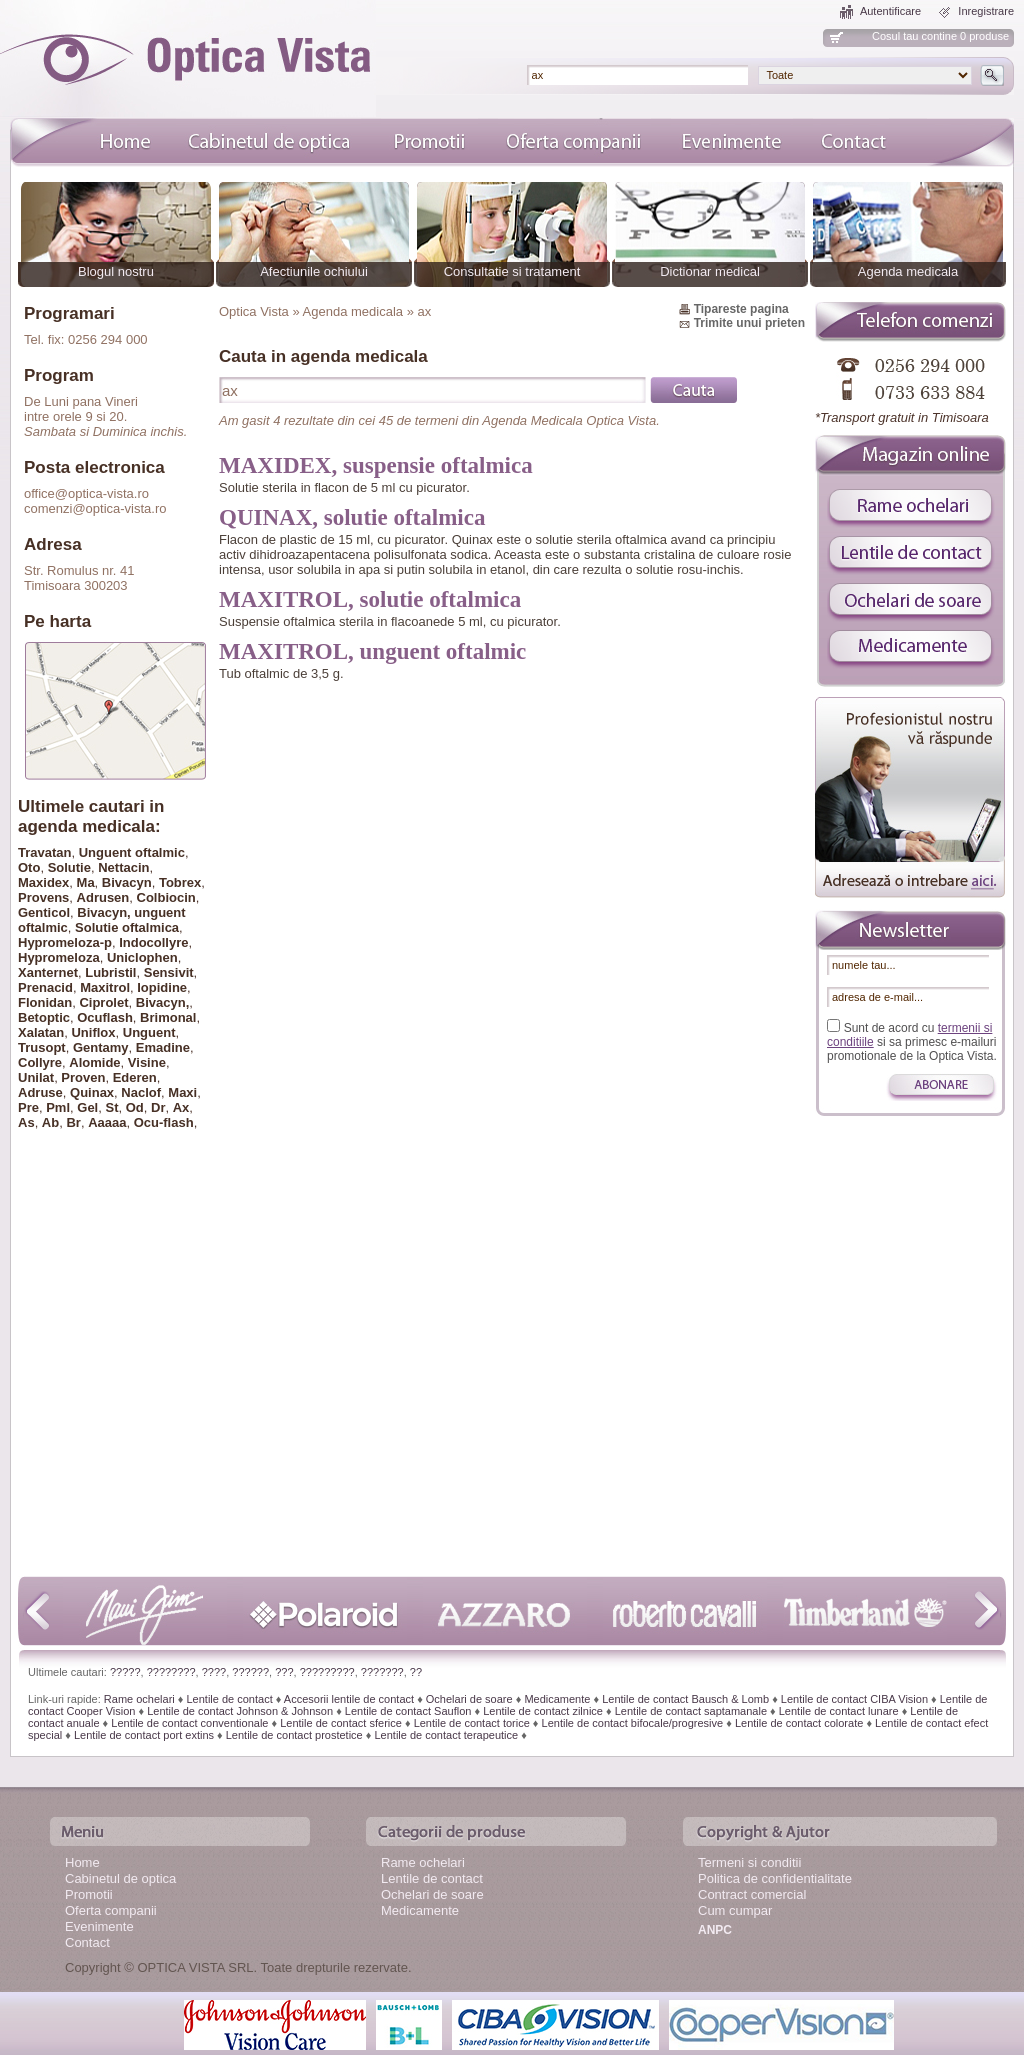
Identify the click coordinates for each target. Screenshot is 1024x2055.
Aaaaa (107, 1122)
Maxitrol (105, 987)
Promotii (89, 1894)
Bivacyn (127, 882)
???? (214, 1672)
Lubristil (110, 972)
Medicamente (557, 1699)
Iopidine (162, 987)
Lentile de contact (229, 1699)
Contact (87, 1942)
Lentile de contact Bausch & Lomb (685, 1699)
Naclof (141, 1092)
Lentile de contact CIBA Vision (854, 1699)
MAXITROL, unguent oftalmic (372, 651)
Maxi (182, 1092)
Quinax (92, 1092)
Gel (87, 1107)
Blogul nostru (116, 271)
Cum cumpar (735, 1910)
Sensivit (169, 972)
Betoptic (44, 1017)
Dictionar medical (710, 271)
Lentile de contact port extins (144, 1735)
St (111, 1107)
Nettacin (123, 867)
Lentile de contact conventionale (189, 1723)
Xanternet (48, 972)
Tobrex (180, 882)
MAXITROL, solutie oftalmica (370, 599)
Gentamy (101, 1047)
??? (284, 1672)
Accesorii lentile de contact (349, 1699)
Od (135, 1107)
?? (416, 1672)
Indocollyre (153, 942)
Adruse (40, 1092)
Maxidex (43, 882)
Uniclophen (142, 957)
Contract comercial (752, 1894)
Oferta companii (111, 1910)
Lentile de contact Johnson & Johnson (240, 1711)
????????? (327, 1672)
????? (125, 1672)
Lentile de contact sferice (341, 1723)
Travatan (44, 852)
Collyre (40, 1062)
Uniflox (93, 1032)
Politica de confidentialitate (775, 1878)
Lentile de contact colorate (799, 1723)
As (26, 1122)
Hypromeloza (59, 957)
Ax (181, 1107)
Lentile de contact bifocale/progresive (633, 1723)
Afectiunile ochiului (314, 271)
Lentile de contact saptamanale (691, 1711)
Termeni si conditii (749, 1862)
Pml (58, 1107)
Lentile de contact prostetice (294, 1735)
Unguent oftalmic (132, 852)
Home (82, 1862)
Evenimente (99, 1926)
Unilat (36, 1077)
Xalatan (41, 1032)
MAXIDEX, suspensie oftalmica (376, 465)
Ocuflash (105, 1017)
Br (73, 1122)
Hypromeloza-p (65, 942)
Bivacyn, (162, 1002)
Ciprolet (103, 1002)
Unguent (149, 1032)
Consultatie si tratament (512, 271)
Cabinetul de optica (120, 1878)
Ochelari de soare (469, 1699)
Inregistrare (986, 11)
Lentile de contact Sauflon (408, 1711)
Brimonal (168, 1017)
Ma (86, 882)
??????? (382, 1672)
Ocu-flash (164, 1122)
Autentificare (890, 11)
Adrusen (103, 897)
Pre (28, 1107)
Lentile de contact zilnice (543, 1711)
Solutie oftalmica (127, 927)
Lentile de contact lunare (839, 1711)
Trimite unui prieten (749, 323)
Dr (158, 1107)
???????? (171, 1672)
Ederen (135, 1077)
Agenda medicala (908, 271)
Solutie (69, 867)
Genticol (44, 912)
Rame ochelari (139, 1699)
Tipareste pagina (741, 309)
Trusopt (42, 1047)
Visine (147, 1062)
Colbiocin (166, 897)
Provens (43, 897)
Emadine (163, 1047)
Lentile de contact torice (472, 1723)
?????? (250, 1672)
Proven (83, 1077)
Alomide (94, 1062)
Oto (29, 867)
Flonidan (45, 1002)
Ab (50, 1122)
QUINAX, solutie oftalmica (352, 517)
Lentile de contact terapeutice (446, 1735)
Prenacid (45, 987)
